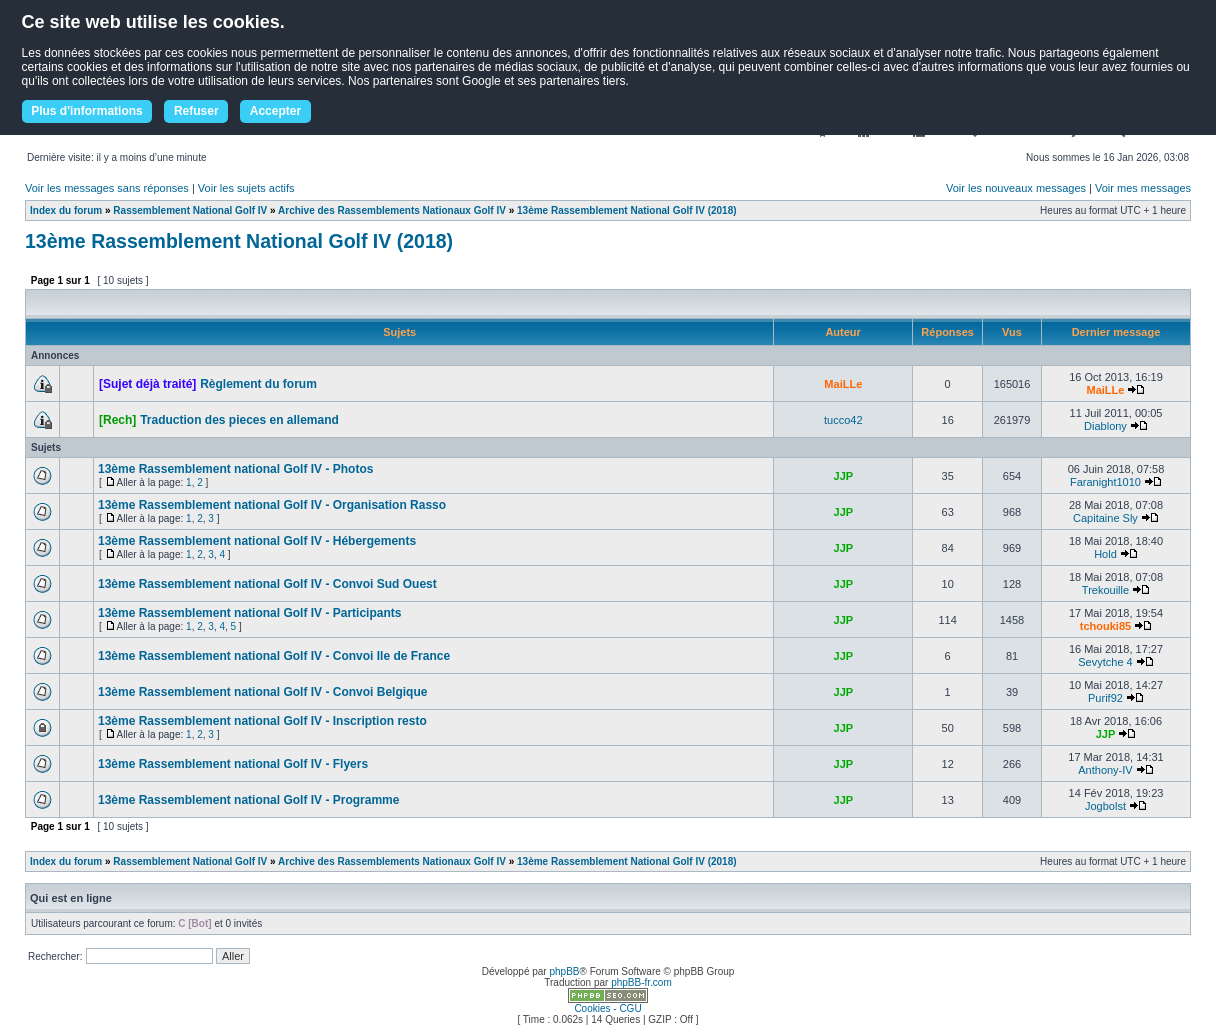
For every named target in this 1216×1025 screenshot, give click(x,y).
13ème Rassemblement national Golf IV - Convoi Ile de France (274, 656)
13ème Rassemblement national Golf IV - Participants (249, 613)
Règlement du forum (258, 384)
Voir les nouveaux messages (1016, 188)
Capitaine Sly (1105, 518)
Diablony (1105, 426)
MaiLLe (843, 384)
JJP (844, 476)
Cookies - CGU (607, 1008)
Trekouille (1105, 590)
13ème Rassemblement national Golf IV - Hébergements (257, 541)
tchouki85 (1105, 626)
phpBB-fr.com (641, 982)
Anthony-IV (1105, 770)
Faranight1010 (1105, 482)
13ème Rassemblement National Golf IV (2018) (627, 210)
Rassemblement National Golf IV (190, 210)
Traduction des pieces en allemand (239, 420)
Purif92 (1105, 698)
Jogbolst (1105, 806)
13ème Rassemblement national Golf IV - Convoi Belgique (262, 692)
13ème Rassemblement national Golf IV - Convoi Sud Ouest (267, 584)
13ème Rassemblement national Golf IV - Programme (248, 800)
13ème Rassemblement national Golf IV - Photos (235, 469)
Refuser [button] (196, 111)
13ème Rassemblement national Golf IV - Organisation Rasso (272, 505)
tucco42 (843, 420)
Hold (1105, 554)
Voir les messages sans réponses (107, 188)
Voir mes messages (1143, 188)
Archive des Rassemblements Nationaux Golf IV (392, 210)
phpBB (564, 971)
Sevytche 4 (1105, 662)
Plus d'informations (87, 111)
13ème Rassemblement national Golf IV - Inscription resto (262, 721)
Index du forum (66, 210)
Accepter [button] (275, 111)
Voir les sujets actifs (246, 188)
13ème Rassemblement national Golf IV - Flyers (233, 764)
